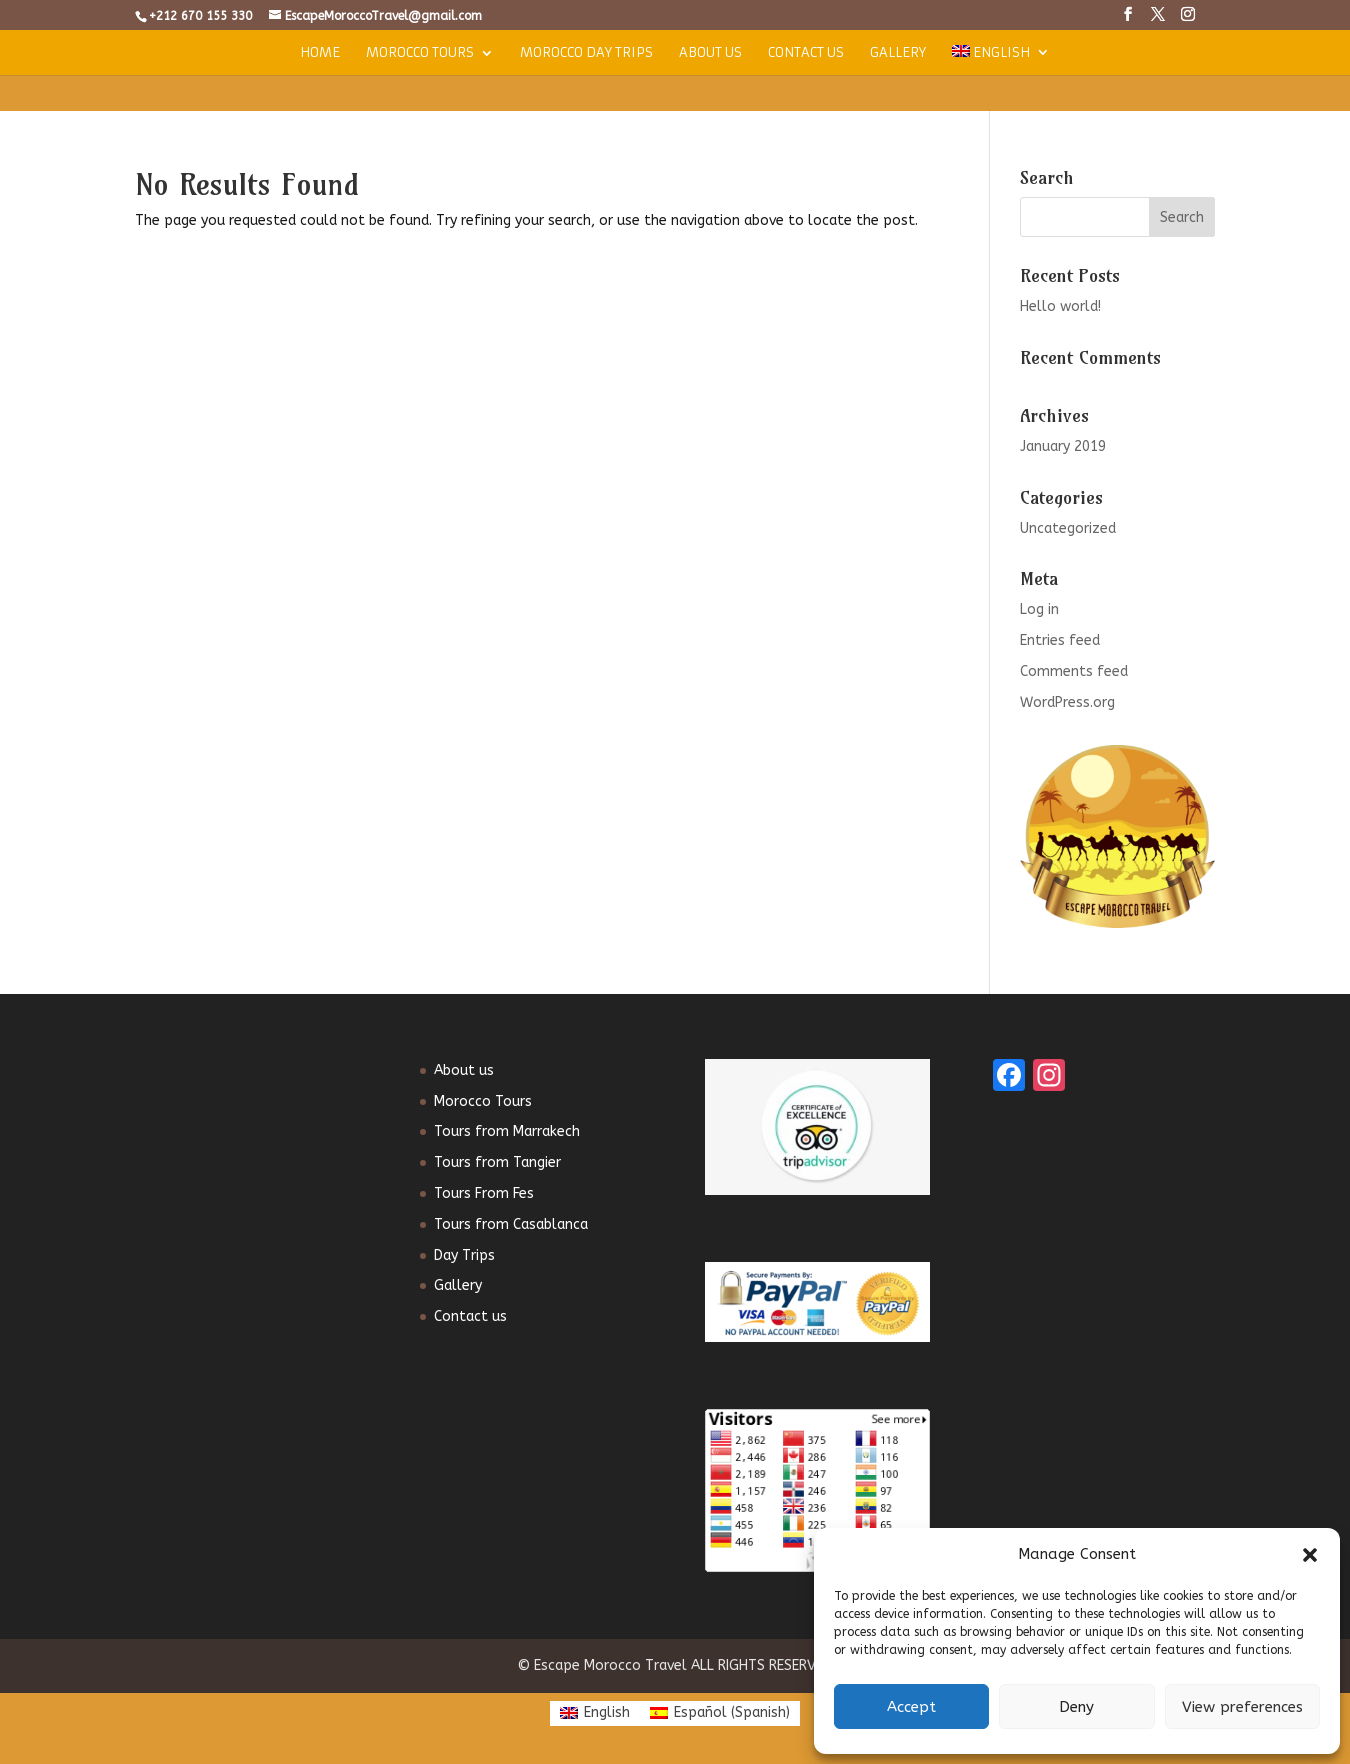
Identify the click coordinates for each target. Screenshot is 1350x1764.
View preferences (1242, 1707)
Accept (911, 1707)
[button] (1310, 1555)
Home (320, 53)
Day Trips (464, 1255)
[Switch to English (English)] (595, 1713)
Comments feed (1074, 671)
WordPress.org (1067, 702)
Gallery (898, 53)
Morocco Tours (420, 53)
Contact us (806, 53)
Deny (1076, 1707)
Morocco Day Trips (586, 53)
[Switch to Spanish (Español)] (720, 1713)
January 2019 (1063, 446)
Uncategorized (1068, 528)
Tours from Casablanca (511, 1224)
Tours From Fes (484, 1193)
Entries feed (1060, 640)
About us (710, 53)
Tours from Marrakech (507, 1131)
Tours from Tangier (497, 1162)
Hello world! (1060, 306)
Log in (1039, 609)
